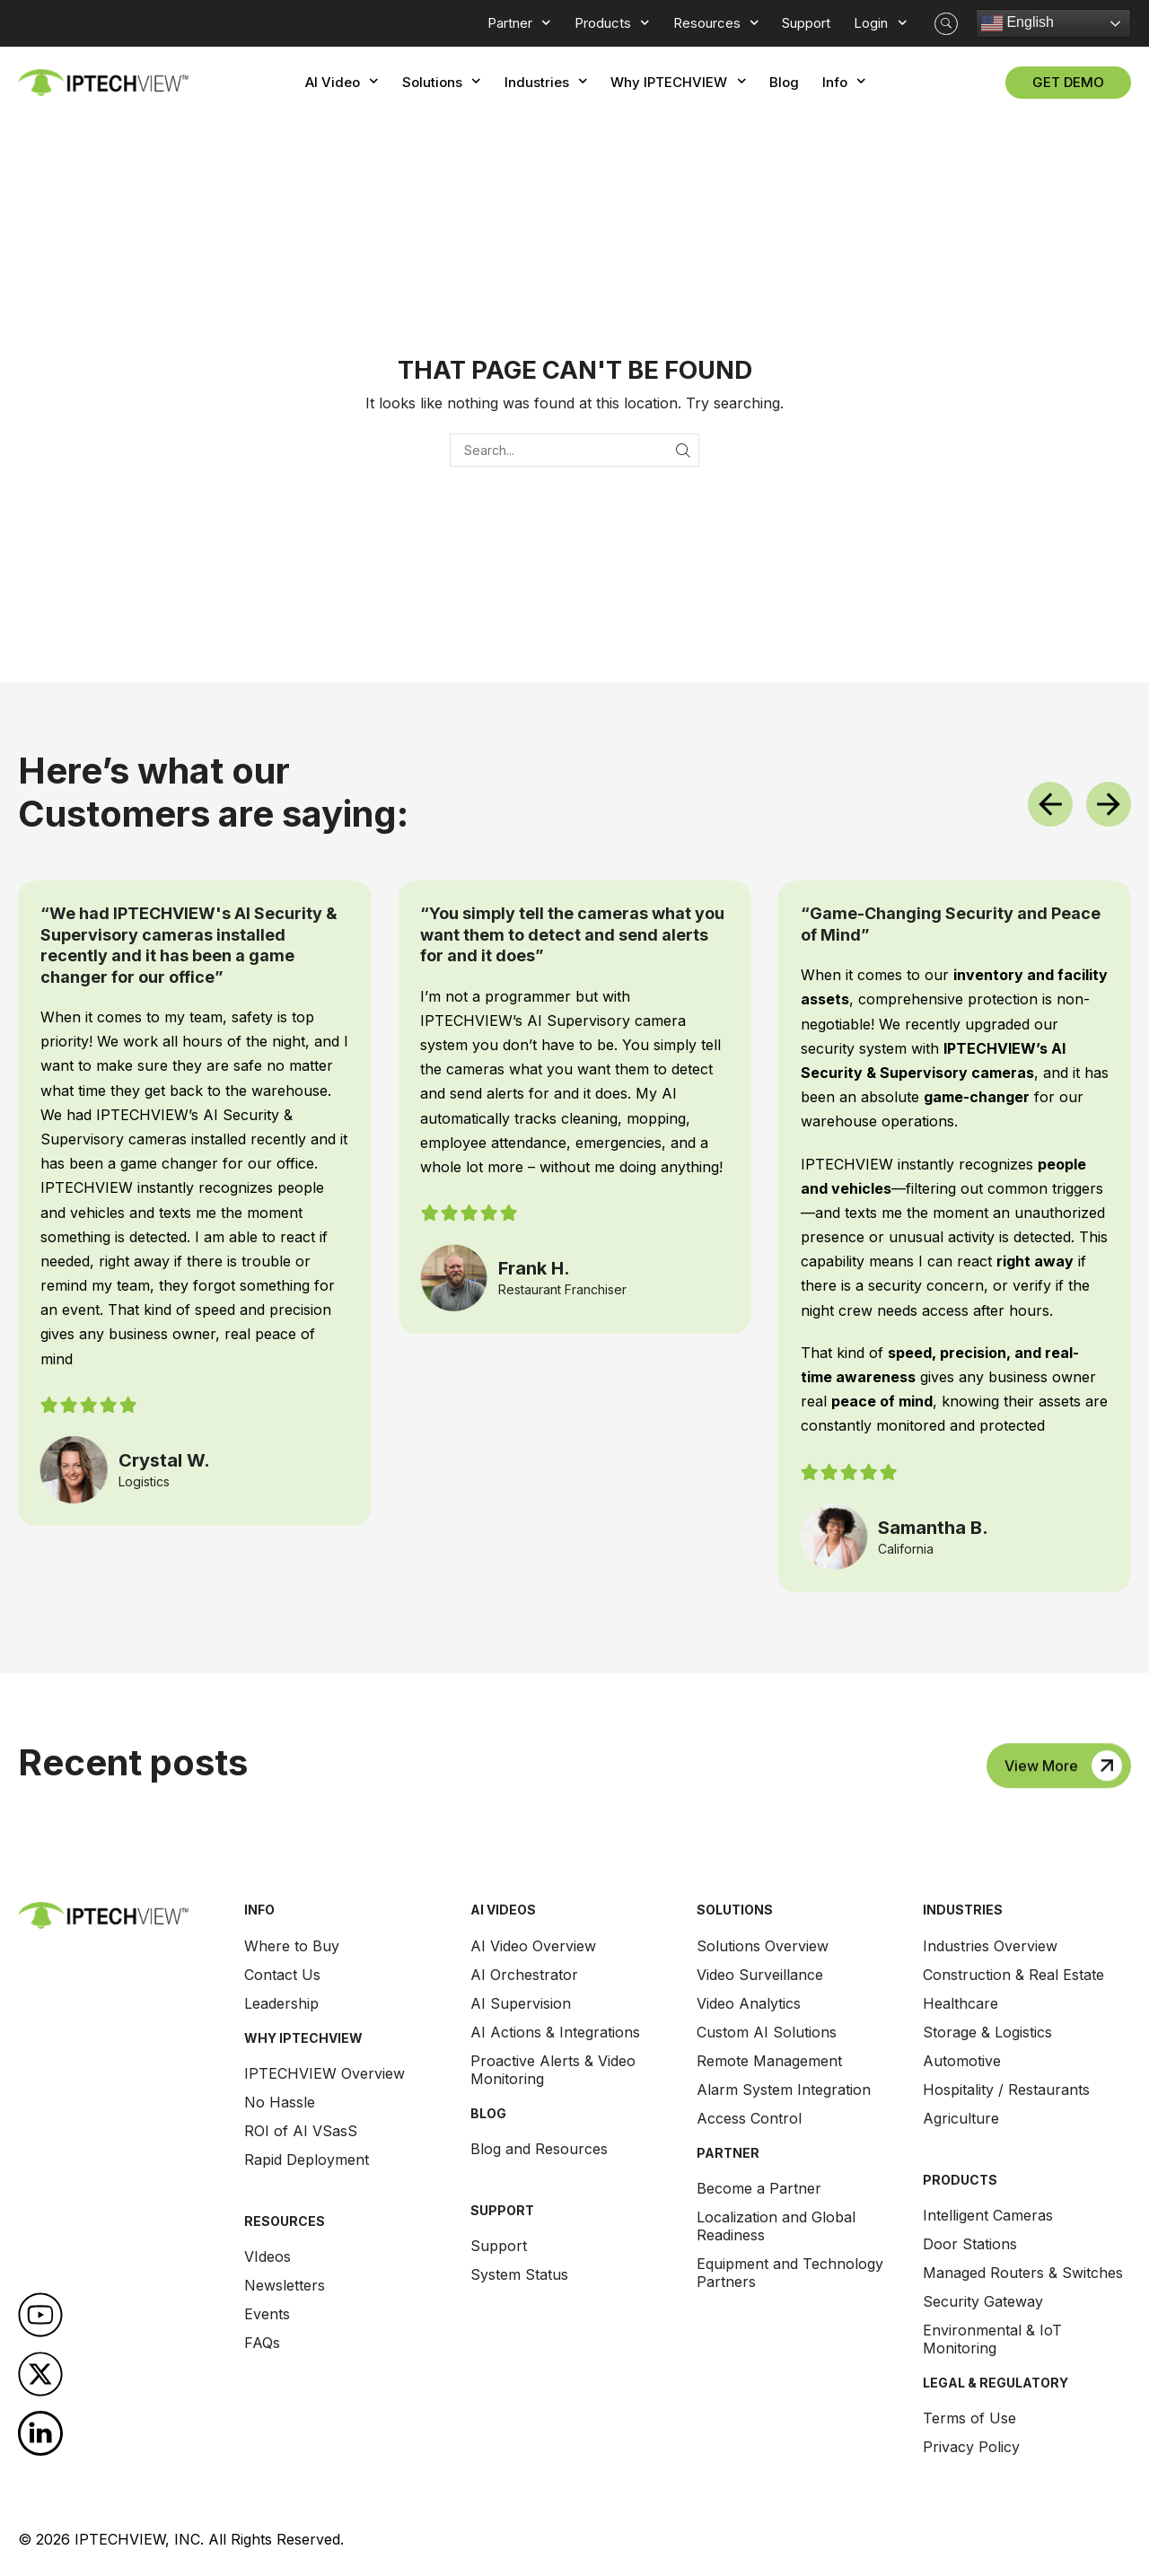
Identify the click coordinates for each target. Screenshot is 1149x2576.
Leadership (281, 2003)
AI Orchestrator (524, 1975)
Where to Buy (291, 1946)
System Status (519, 2274)
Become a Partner (759, 2188)
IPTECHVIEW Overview (324, 2073)
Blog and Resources (539, 2149)
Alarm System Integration (784, 2089)
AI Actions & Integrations (555, 2032)
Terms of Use (969, 2418)
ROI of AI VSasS (300, 2131)
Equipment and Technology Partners (790, 2273)
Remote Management (769, 2061)
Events (267, 2314)
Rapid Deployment (306, 2160)
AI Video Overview (533, 1946)
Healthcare (960, 2003)
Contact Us (282, 1975)
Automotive (962, 2061)
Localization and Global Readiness (776, 2226)
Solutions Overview (763, 1946)
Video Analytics (749, 2003)
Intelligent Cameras (988, 2215)
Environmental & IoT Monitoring (992, 2339)
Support (498, 2246)
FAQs (262, 2343)
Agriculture (961, 2118)
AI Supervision (520, 2003)
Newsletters (284, 2285)
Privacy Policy (971, 2447)
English (1017, 23)
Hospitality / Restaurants (1006, 2089)
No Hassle (279, 2102)
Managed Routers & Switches (1023, 2273)
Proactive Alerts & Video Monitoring (553, 2070)
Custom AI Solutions (767, 2032)
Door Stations (970, 2244)
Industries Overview (990, 1946)
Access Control (749, 2118)
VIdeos (267, 2256)
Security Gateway (983, 2301)
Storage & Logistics (987, 2032)
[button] (946, 24)
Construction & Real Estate (1013, 1975)
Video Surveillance (760, 1975)
